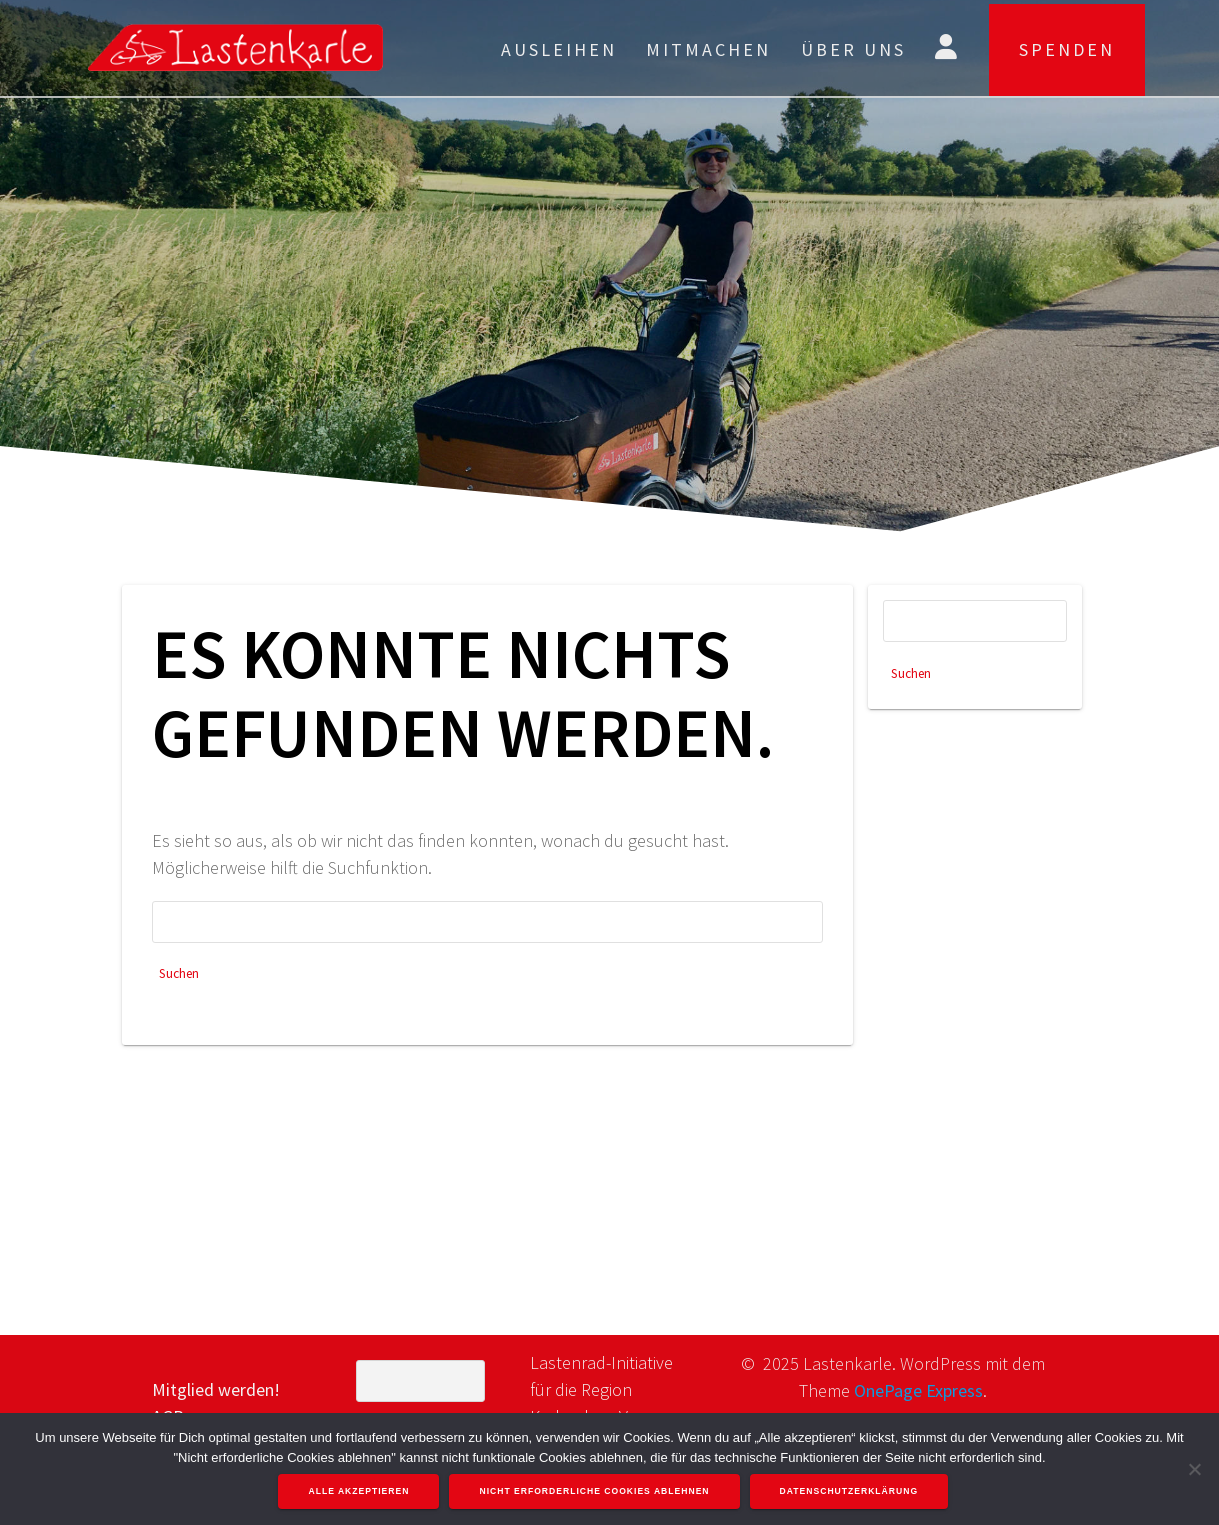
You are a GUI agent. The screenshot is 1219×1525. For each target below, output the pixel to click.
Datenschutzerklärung (850, 1492)
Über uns (853, 49)
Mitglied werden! (216, 1389)
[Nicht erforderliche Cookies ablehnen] (1194, 1469)
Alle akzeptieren (360, 1492)
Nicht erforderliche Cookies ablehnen (596, 1492)
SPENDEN (1067, 49)
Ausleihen (559, 49)
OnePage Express (918, 1390)
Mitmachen (708, 49)
